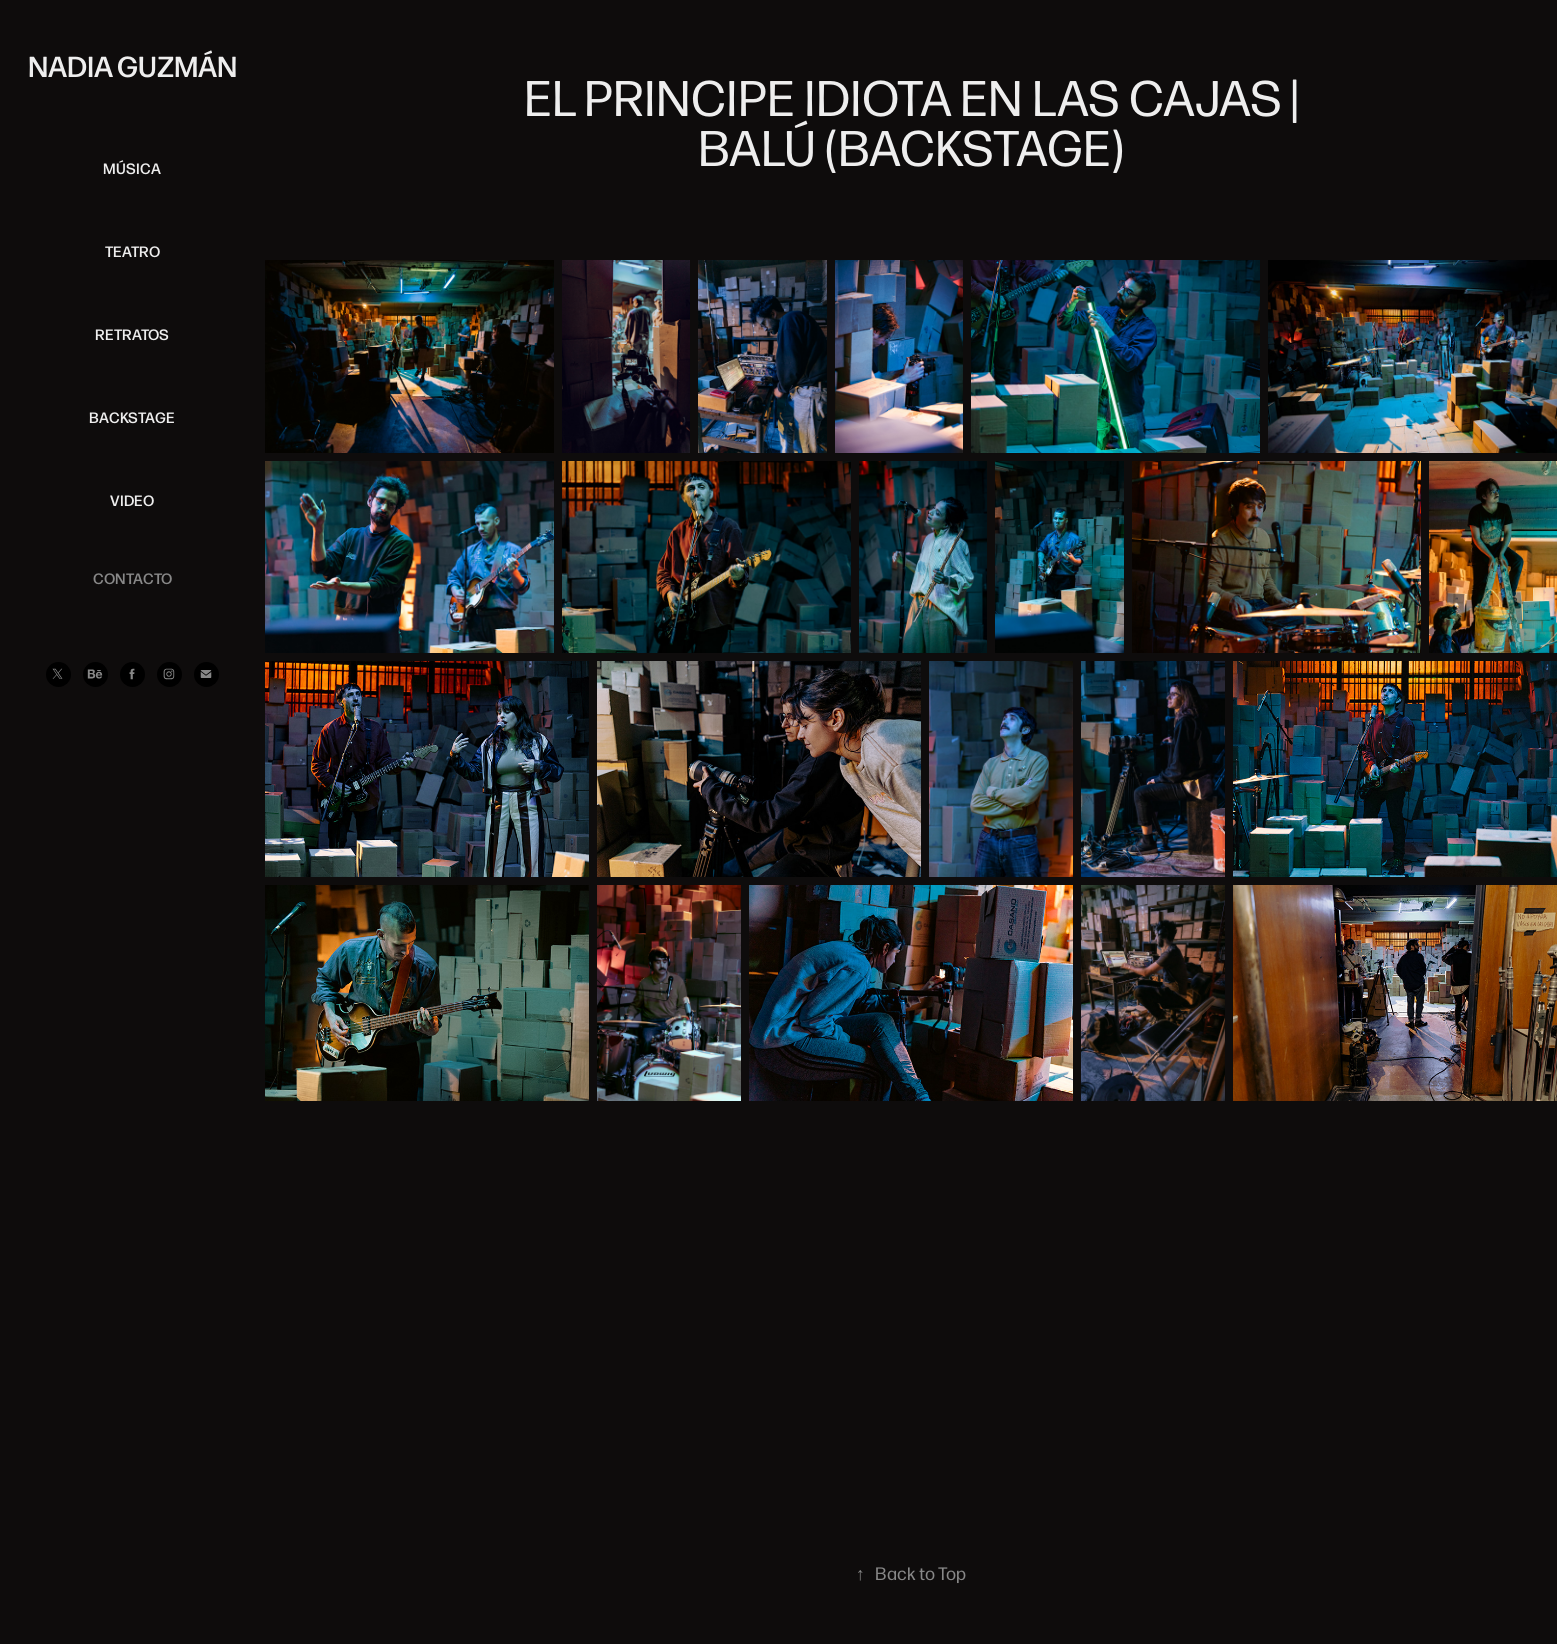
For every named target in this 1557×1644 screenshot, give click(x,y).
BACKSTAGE (132, 417)
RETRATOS (132, 334)
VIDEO (132, 500)
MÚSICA (132, 168)
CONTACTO (132, 578)
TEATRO (132, 251)
